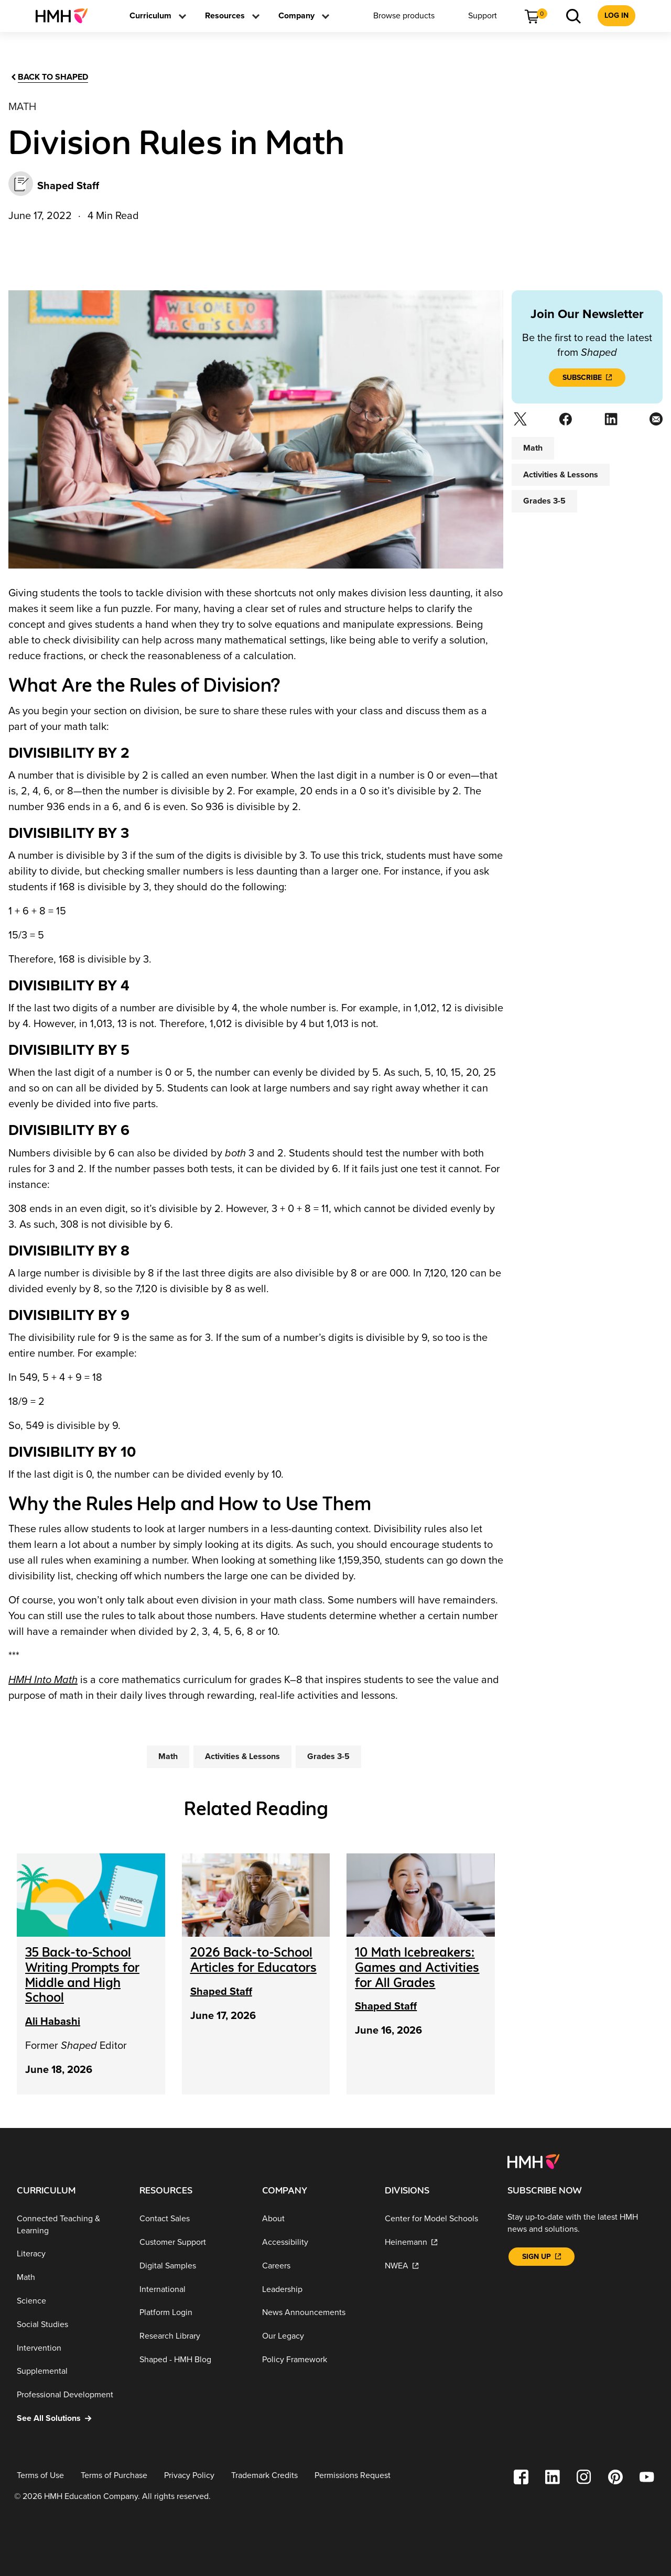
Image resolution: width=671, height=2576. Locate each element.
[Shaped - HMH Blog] (192, 2360)
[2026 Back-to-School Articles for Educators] (253, 1960)
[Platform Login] (192, 2312)
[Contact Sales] (192, 2219)
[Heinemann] (437, 2242)
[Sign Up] (541, 2256)
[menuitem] (66, 15)
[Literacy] (69, 2254)
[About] (315, 2219)
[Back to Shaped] (48, 77)
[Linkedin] (610, 422)
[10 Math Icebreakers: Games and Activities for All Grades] (417, 1967)
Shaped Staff (221, 1991)
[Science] (69, 2301)
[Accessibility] (315, 2242)
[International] (192, 2289)
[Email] (655, 422)
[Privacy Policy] (189, 2475)
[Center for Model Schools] (437, 2219)
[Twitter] (519, 422)
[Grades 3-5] (328, 1756)
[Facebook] (564, 422)
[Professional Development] (69, 2395)
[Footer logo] (533, 2161)
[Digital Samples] (192, 2266)
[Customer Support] (192, 2242)
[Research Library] (192, 2336)
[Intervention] (69, 2348)
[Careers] (315, 2266)
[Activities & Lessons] (242, 1756)
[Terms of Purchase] (114, 2475)
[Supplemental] (69, 2371)
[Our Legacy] (315, 2336)
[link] (66, 16)
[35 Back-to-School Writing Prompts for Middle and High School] (82, 1975)
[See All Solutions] (69, 2418)
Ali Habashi (52, 2021)
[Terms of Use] (40, 2475)
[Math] (168, 1756)
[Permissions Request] (352, 2475)
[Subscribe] (587, 377)
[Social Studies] (69, 2325)
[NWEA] (437, 2266)
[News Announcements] (315, 2312)
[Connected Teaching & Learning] (69, 2224)
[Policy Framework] (315, 2360)
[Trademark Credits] (264, 2475)
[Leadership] (315, 2289)
